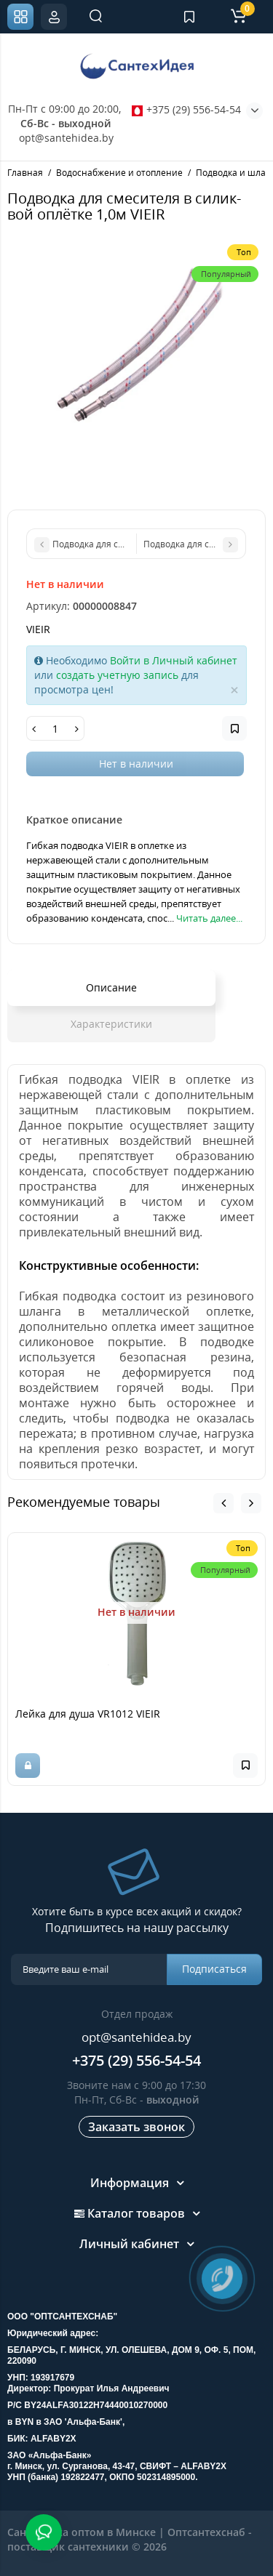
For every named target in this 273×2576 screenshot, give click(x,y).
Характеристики (111, 1024)
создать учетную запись (117, 675)
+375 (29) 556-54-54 (186, 109)
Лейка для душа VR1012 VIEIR (87, 1713)
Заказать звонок (136, 2127)
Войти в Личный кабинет (173, 660)
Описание (111, 987)
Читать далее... (209, 918)
